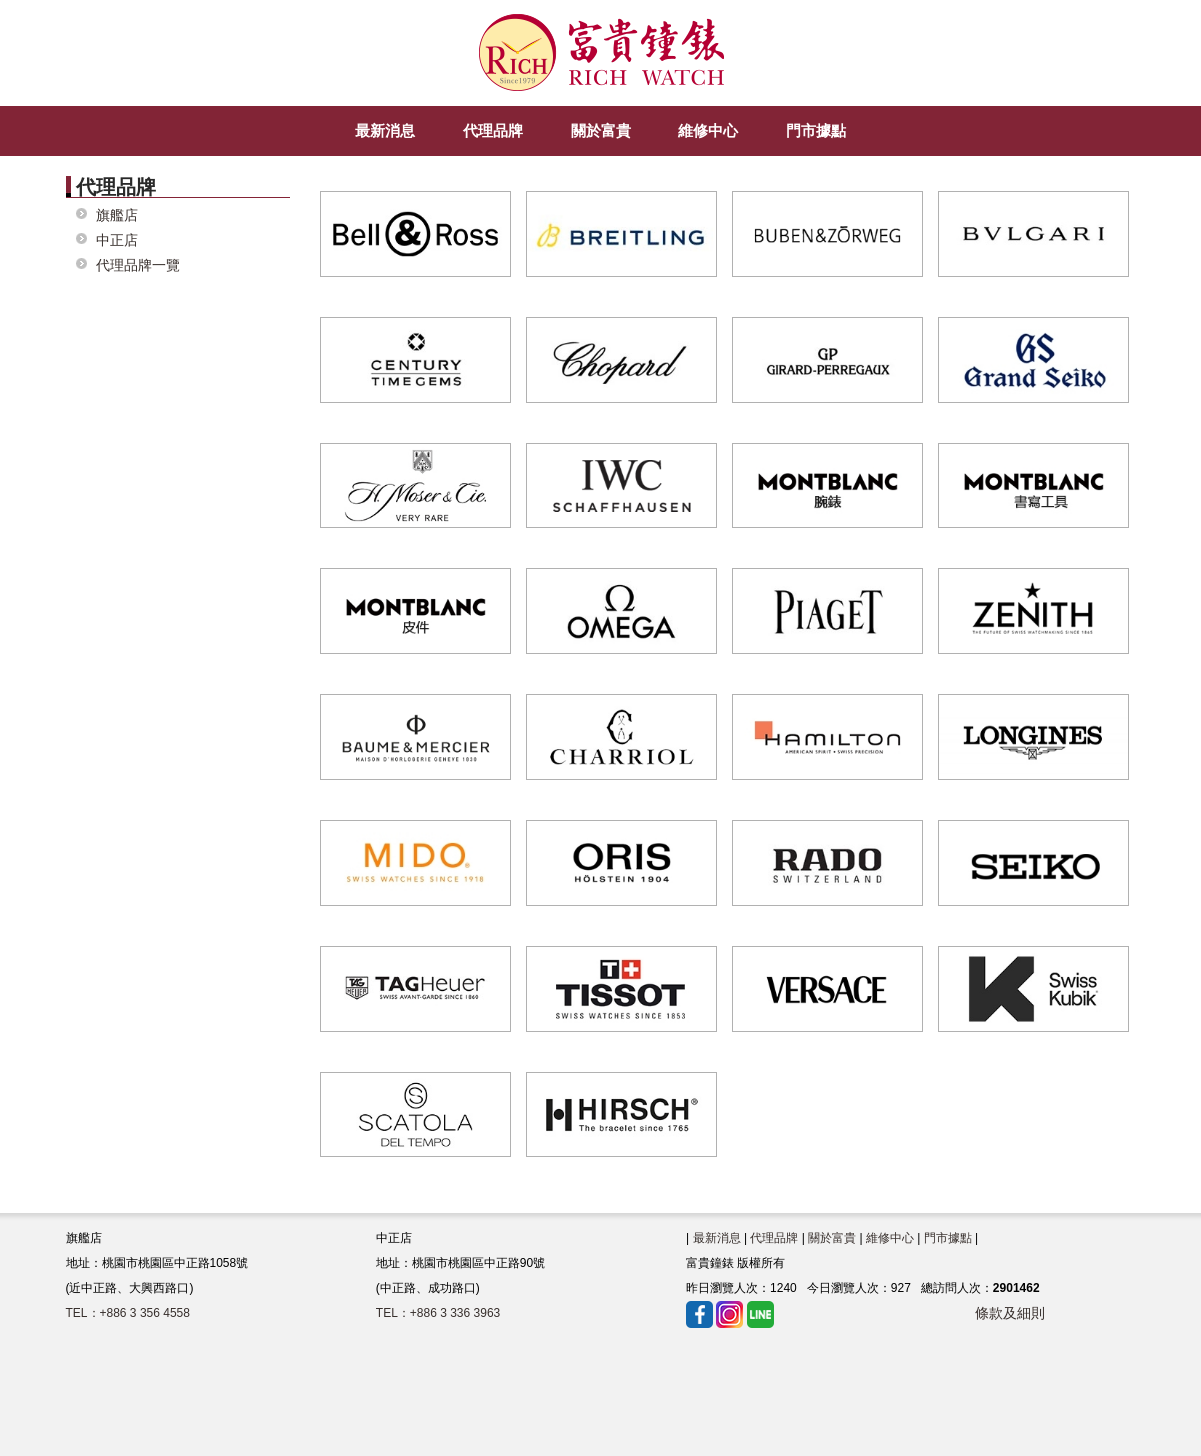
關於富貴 (832, 1238)
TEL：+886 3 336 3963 (438, 1313)
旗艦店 (117, 215)
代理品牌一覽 (138, 265)
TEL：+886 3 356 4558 (128, 1313)
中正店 (117, 240)
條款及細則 (1010, 1313)
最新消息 (717, 1238)
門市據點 (948, 1238)
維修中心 (890, 1238)
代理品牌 (774, 1238)
